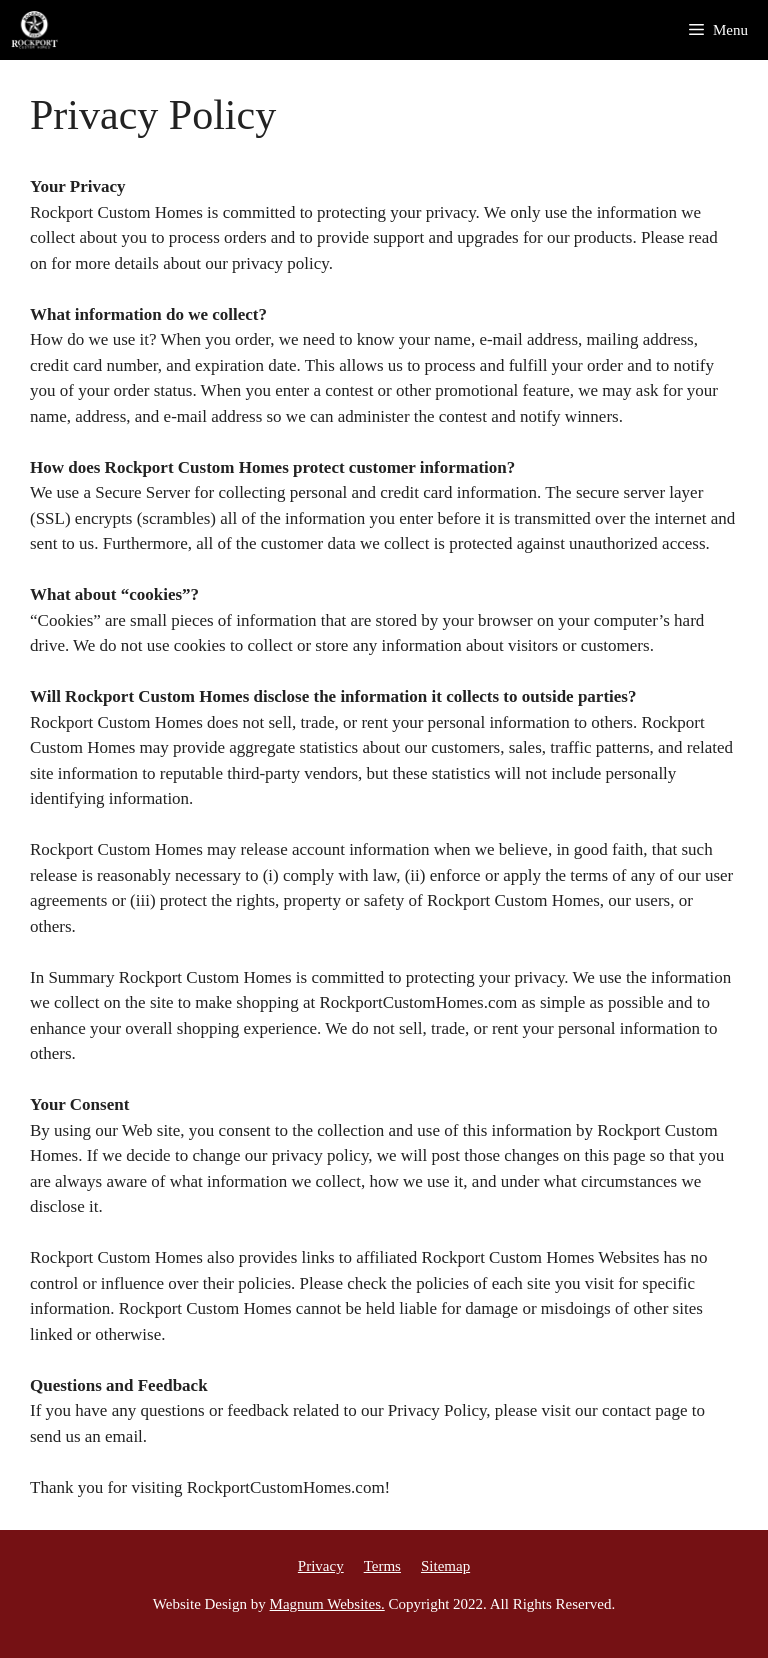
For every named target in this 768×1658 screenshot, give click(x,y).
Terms (382, 1566)
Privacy (321, 1566)
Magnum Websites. (327, 1604)
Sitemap (445, 1566)
